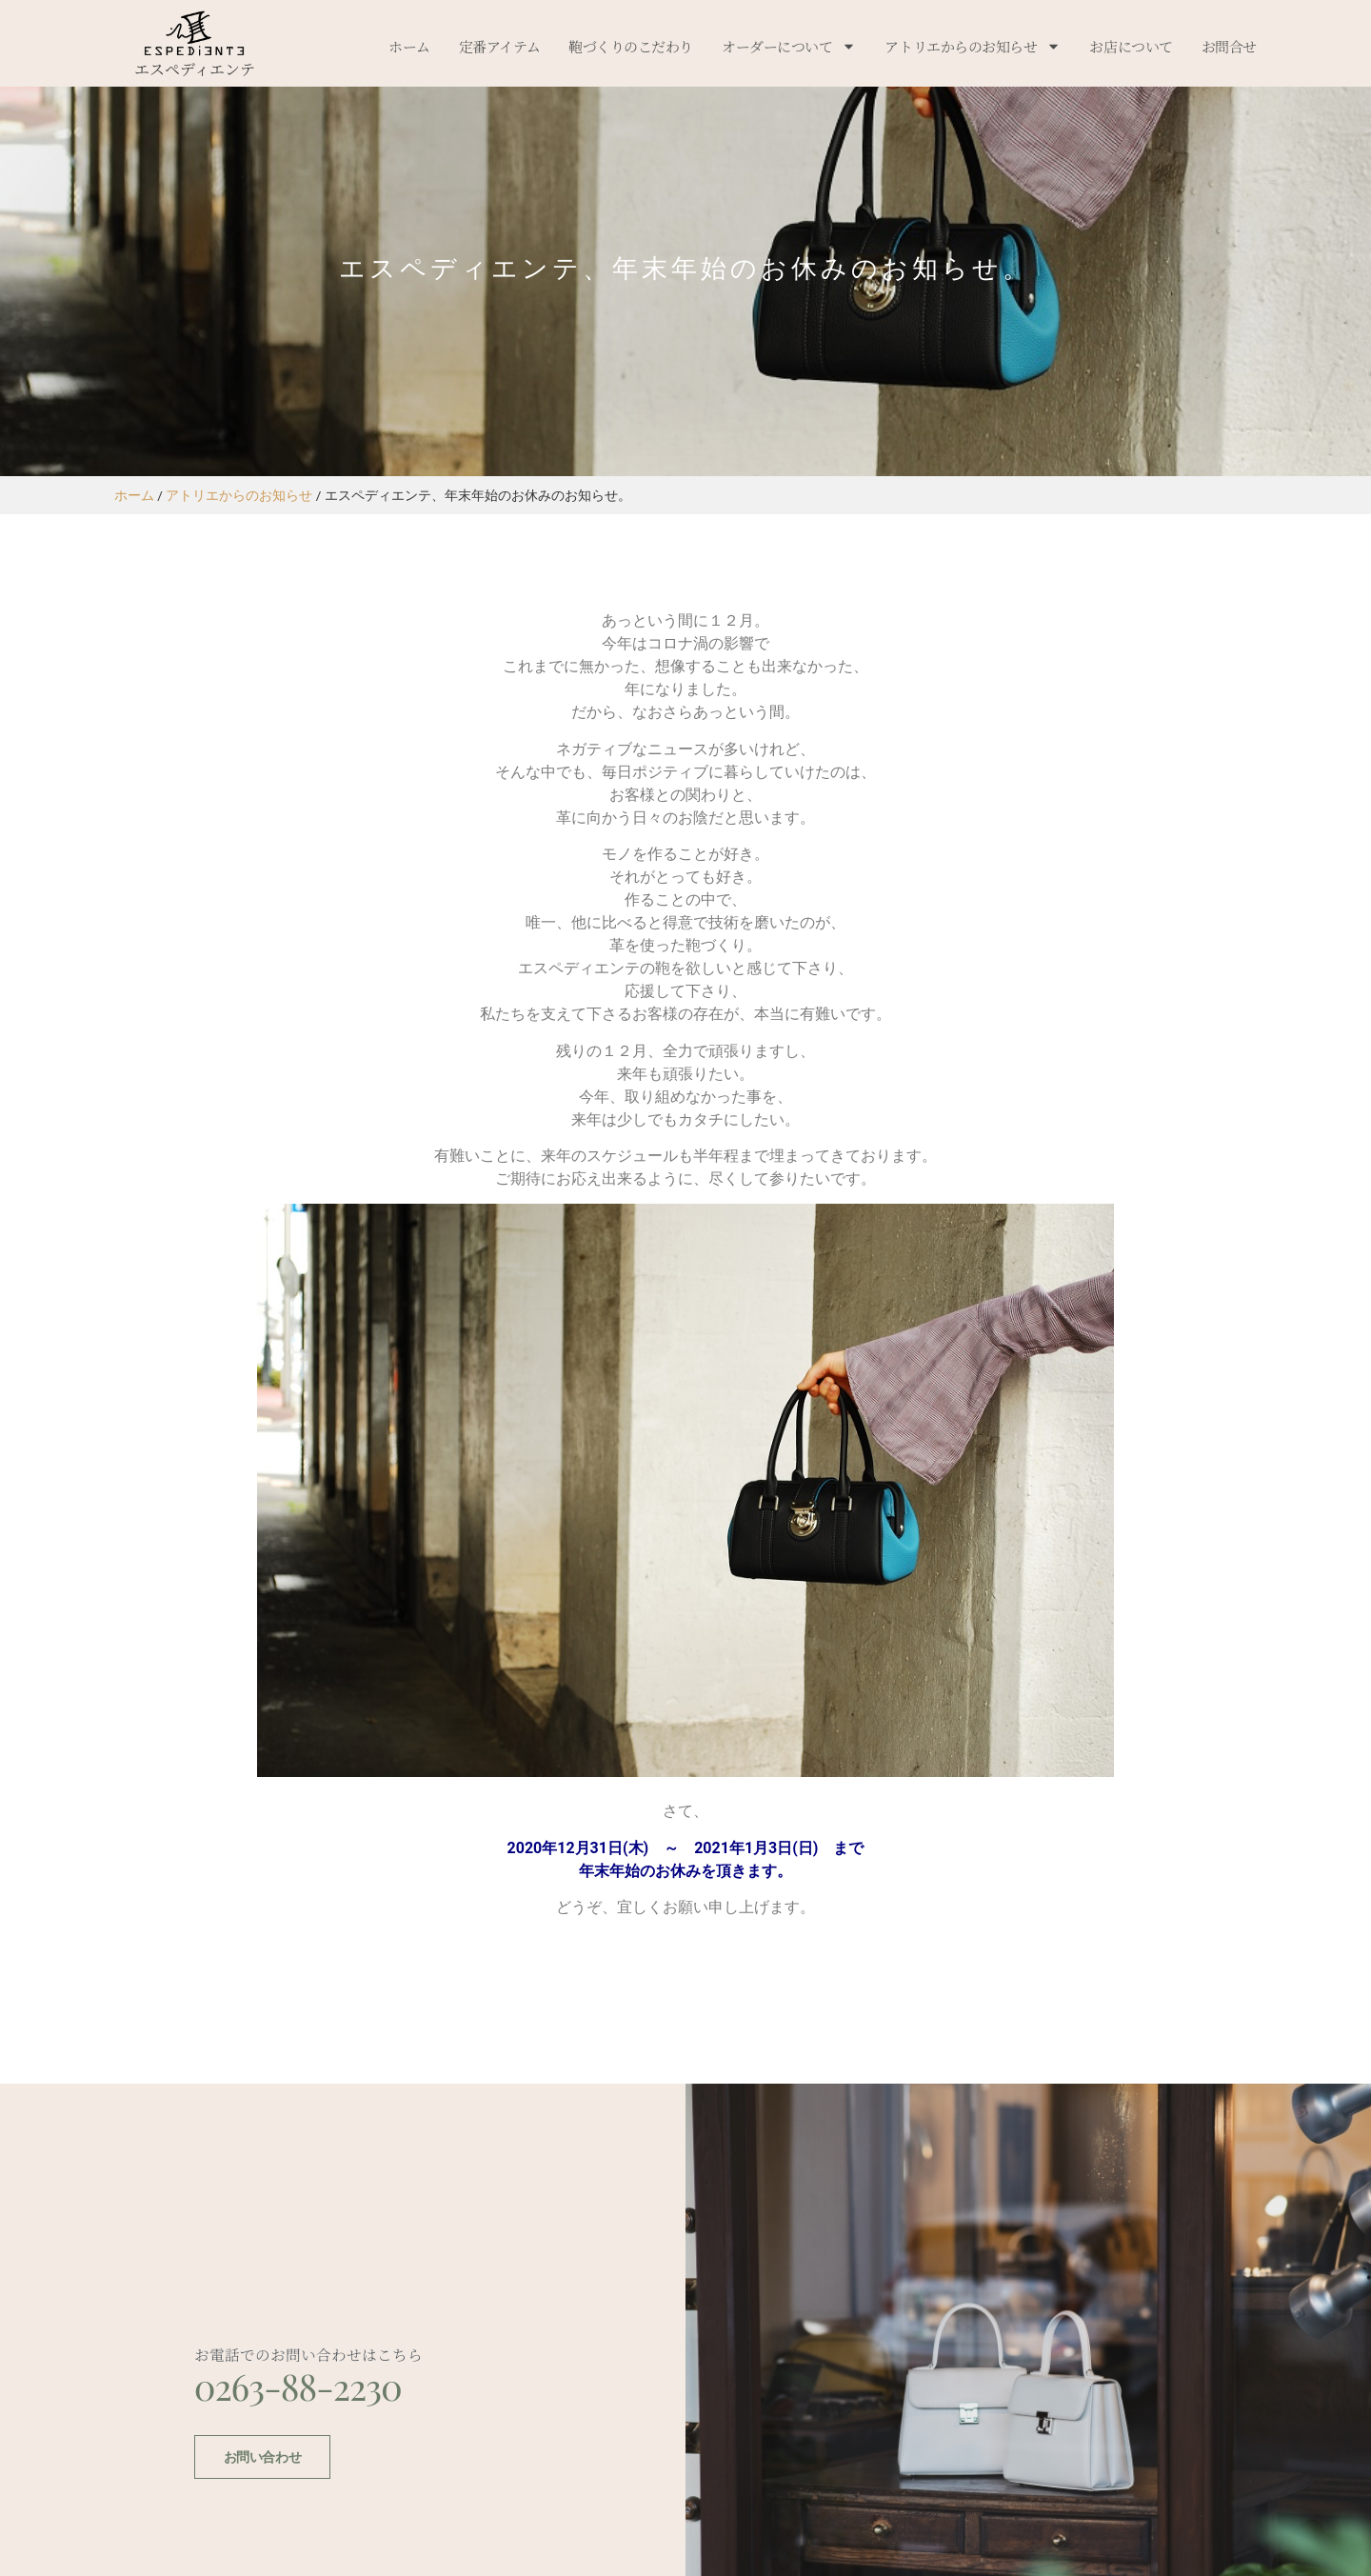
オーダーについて (789, 46)
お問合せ (1229, 46)
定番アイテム (499, 46)
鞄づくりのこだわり (630, 46)
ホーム (409, 46)
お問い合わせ (260, 2514)
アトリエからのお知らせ (972, 46)
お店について (1130, 46)
